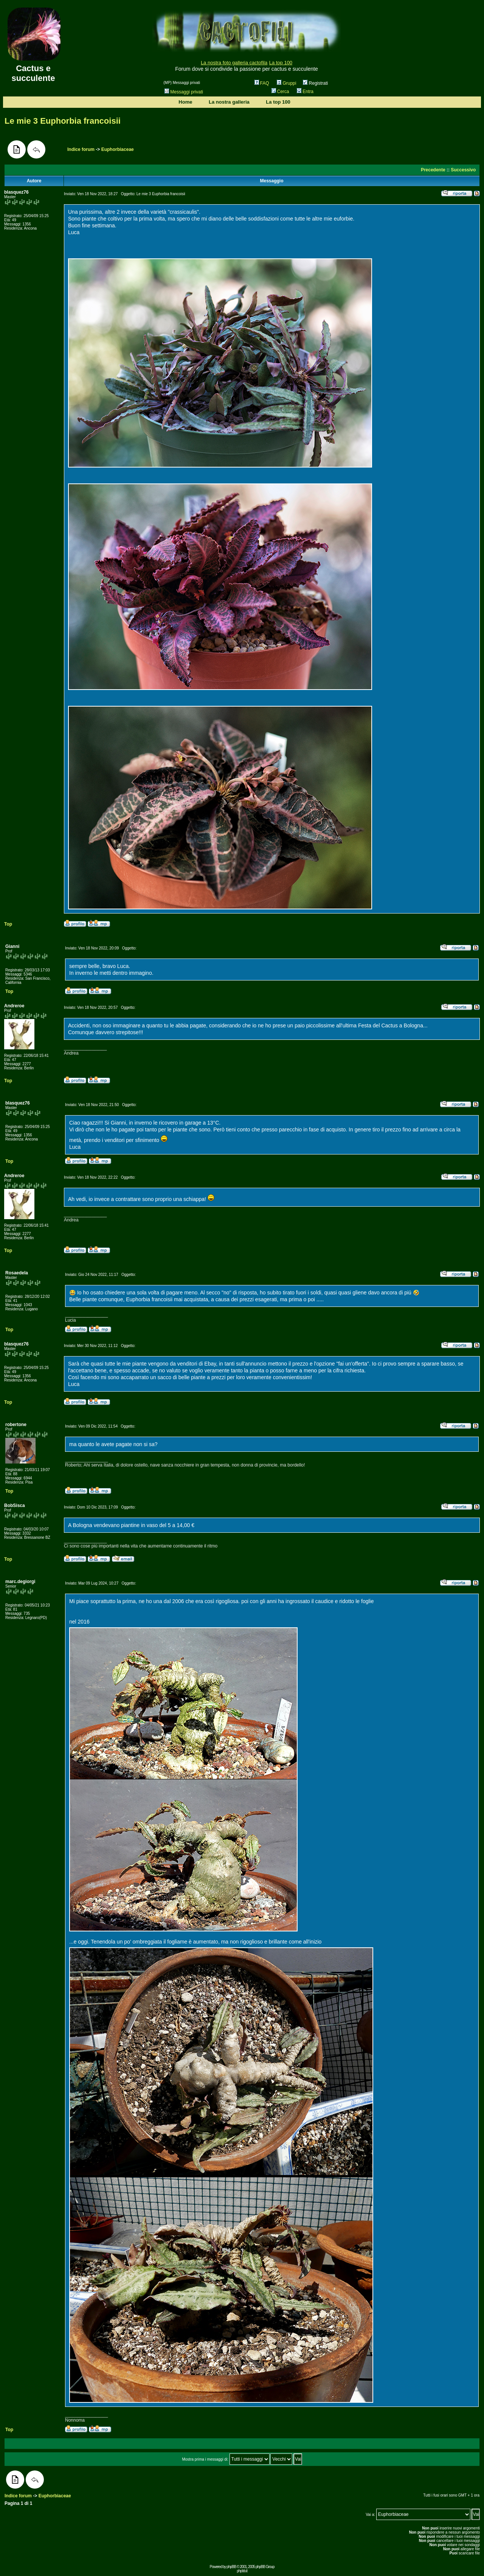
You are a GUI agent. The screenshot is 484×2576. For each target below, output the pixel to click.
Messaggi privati (183, 92)
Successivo (463, 169)
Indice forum (81, 149)
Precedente (433, 169)
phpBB (231, 2567)
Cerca (280, 91)
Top (8, 924)
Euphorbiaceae (117, 149)
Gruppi (286, 83)
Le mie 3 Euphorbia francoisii (63, 121)
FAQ (261, 83)
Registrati (315, 83)
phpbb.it (242, 2571)
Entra (305, 91)
